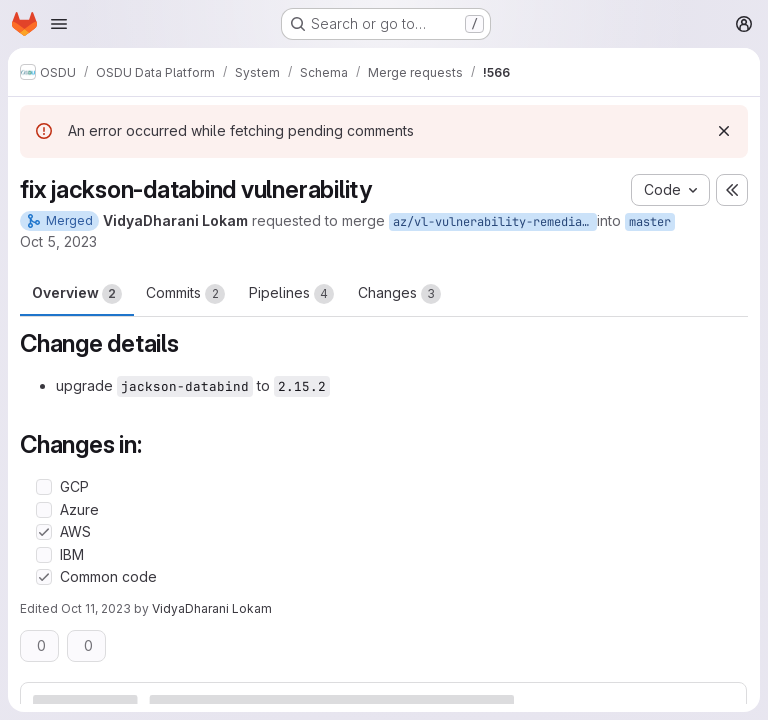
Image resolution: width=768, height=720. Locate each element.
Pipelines (291, 294)
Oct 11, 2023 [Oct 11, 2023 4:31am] (96, 608)
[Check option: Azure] (44, 510)
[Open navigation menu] (59, 24)
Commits (185, 294)
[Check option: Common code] (44, 577)
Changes (399, 294)
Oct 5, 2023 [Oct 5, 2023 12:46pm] (58, 241)
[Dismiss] (724, 131)
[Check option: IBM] (44, 555)
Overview (77, 294)
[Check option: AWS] (44, 532)
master (650, 222)
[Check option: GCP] (44, 487)
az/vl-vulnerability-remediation (495, 222)
